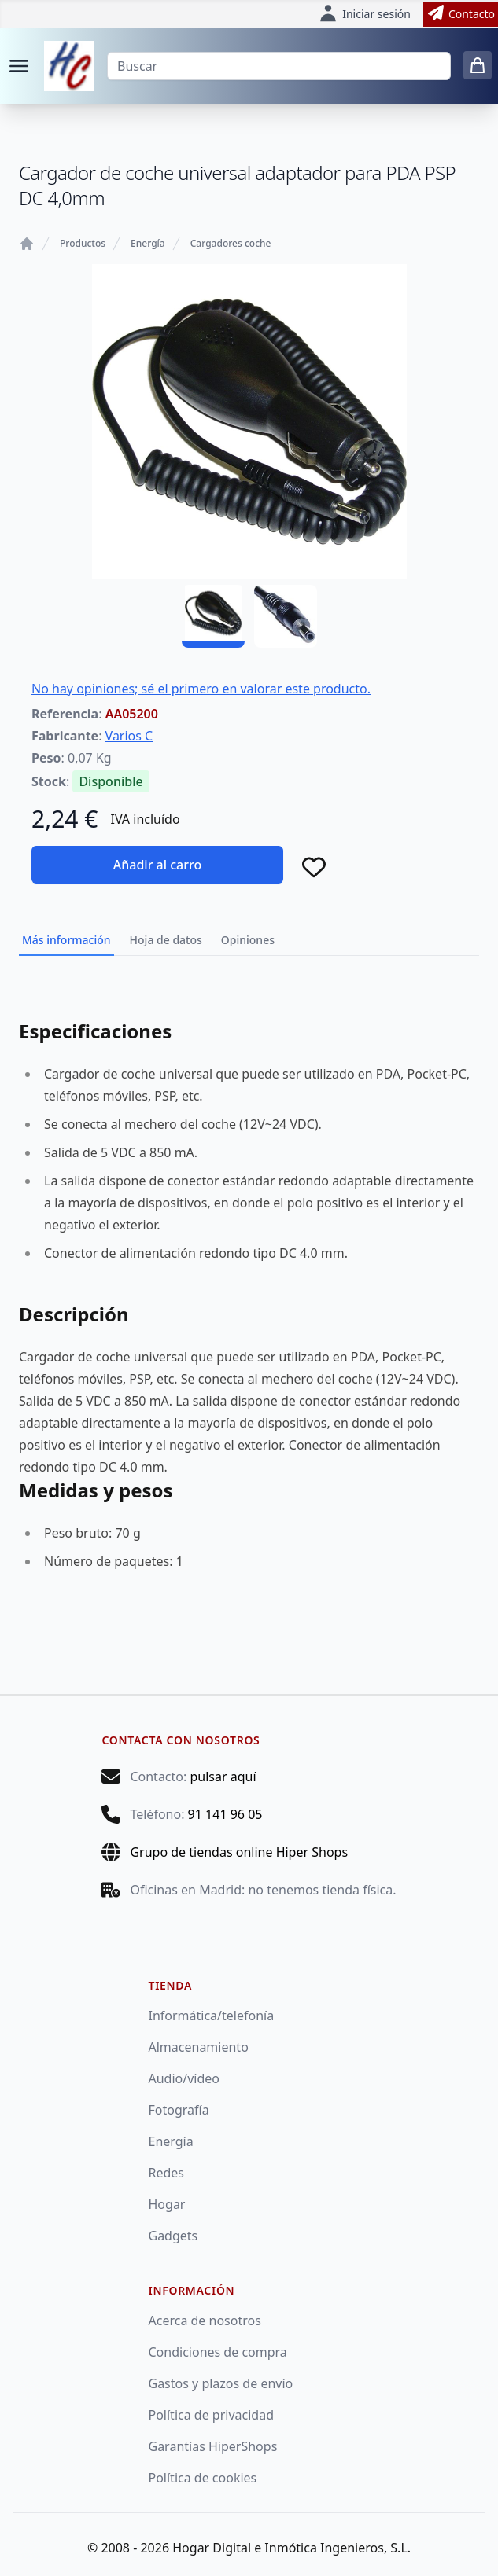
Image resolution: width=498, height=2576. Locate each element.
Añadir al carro (157, 864)
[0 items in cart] (477, 65)
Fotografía (179, 2109)
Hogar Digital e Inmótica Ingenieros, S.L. (291, 2547)
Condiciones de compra (218, 2352)
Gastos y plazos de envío (221, 2383)
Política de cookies (203, 2477)
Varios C (129, 735)
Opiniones (248, 939)
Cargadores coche (230, 243)
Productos (82, 243)
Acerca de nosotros (205, 2320)
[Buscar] (279, 66)
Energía (148, 243)
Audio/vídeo (184, 2078)
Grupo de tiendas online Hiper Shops (239, 1852)
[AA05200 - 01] (213, 616)
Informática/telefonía (212, 2015)
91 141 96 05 (225, 1814)
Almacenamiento (199, 2047)
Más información (66, 939)
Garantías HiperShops (213, 2446)
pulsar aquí (223, 1776)
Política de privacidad (212, 2414)
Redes (167, 2172)
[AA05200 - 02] (285, 616)
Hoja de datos (166, 939)
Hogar (167, 2204)
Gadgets (173, 2235)
